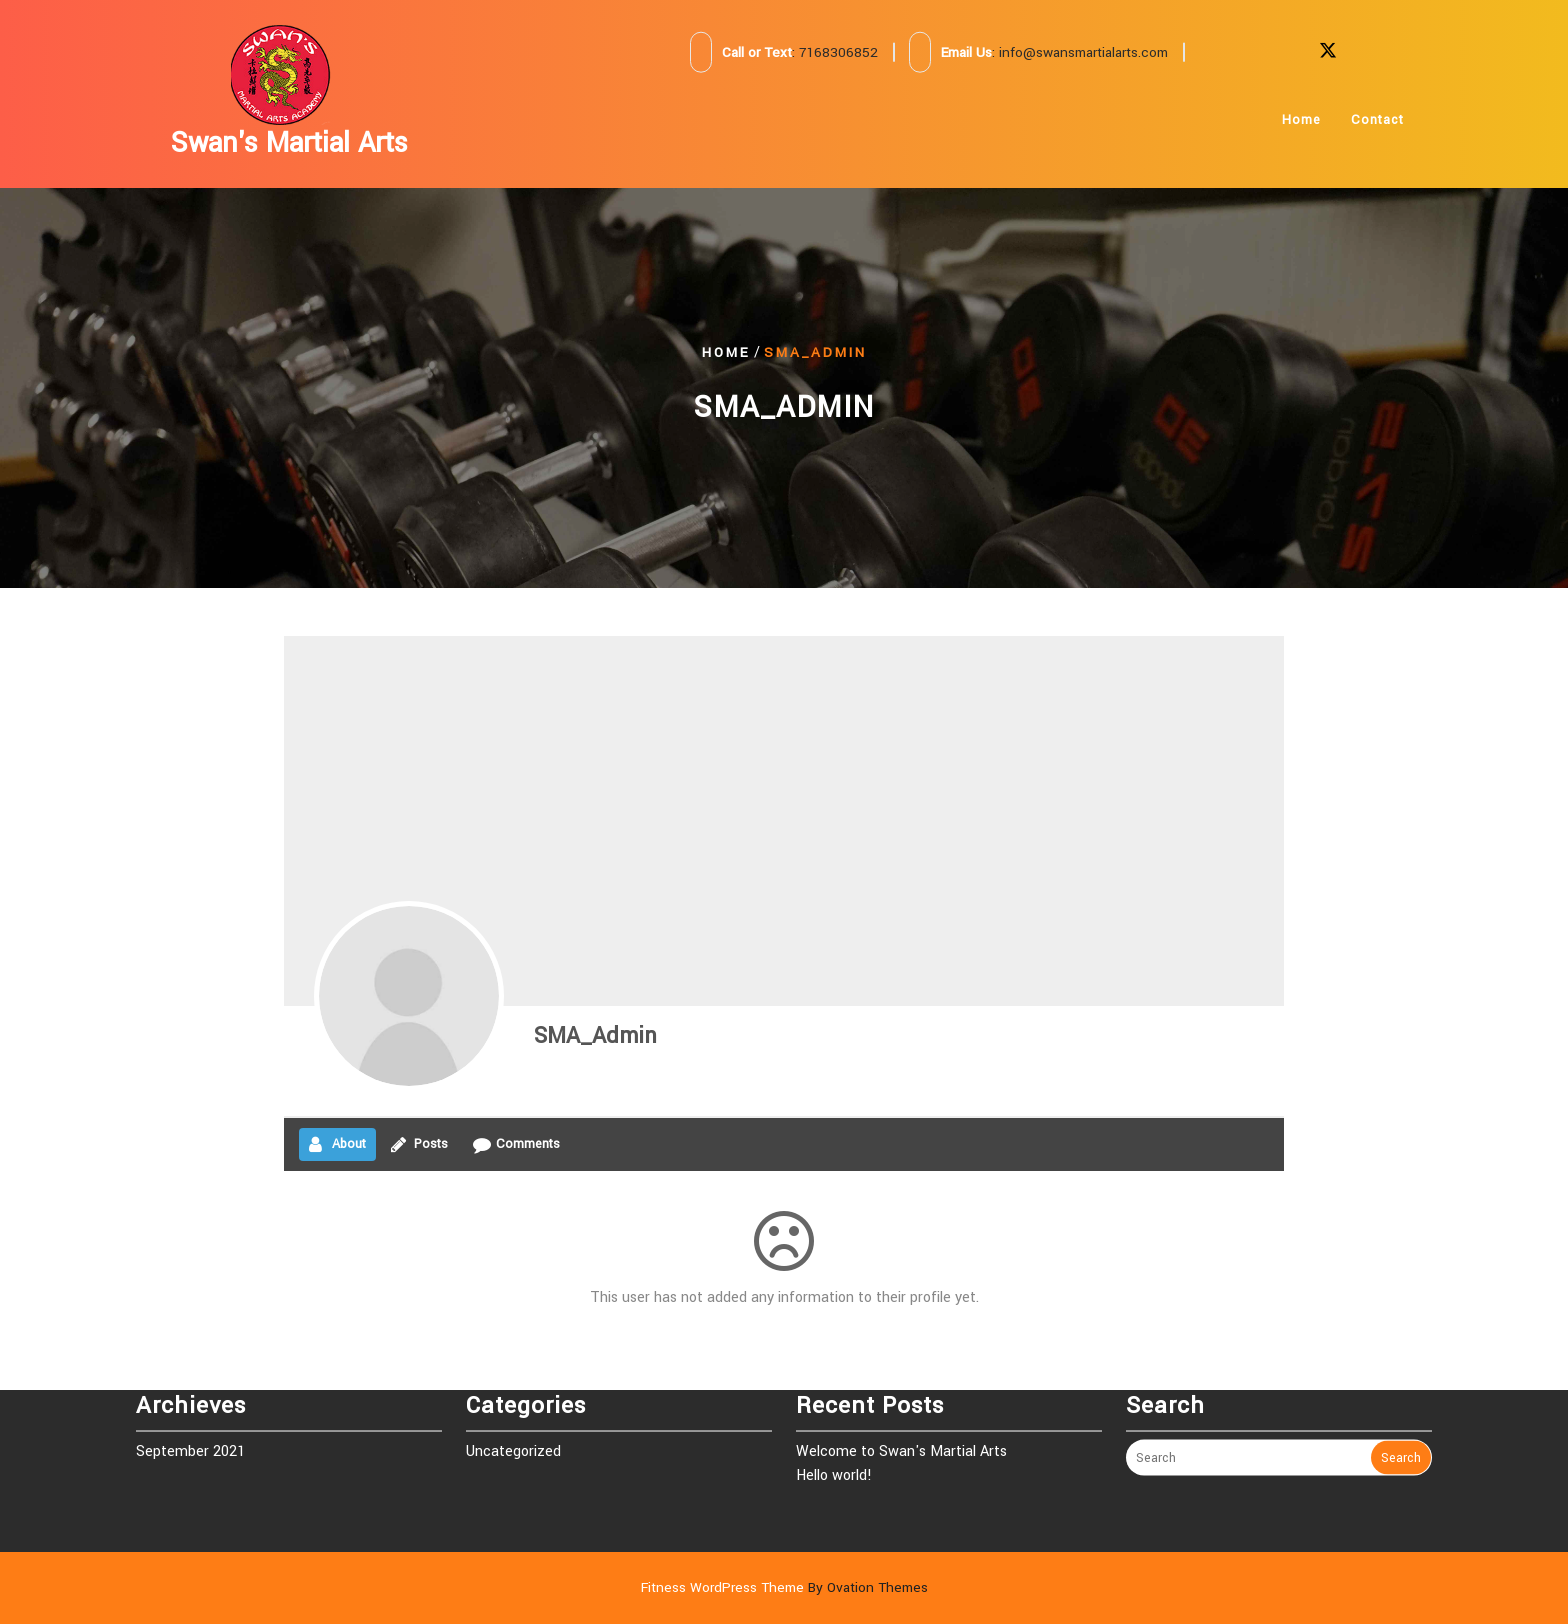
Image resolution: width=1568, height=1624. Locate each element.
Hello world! (834, 1435)
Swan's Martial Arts (289, 143)
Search (1401, 1418)
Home (1301, 120)
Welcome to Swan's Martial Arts (901, 1411)
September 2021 (190, 1411)
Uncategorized (513, 1411)
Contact (1377, 120)
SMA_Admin (595, 1036)
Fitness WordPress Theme (784, 1587)
